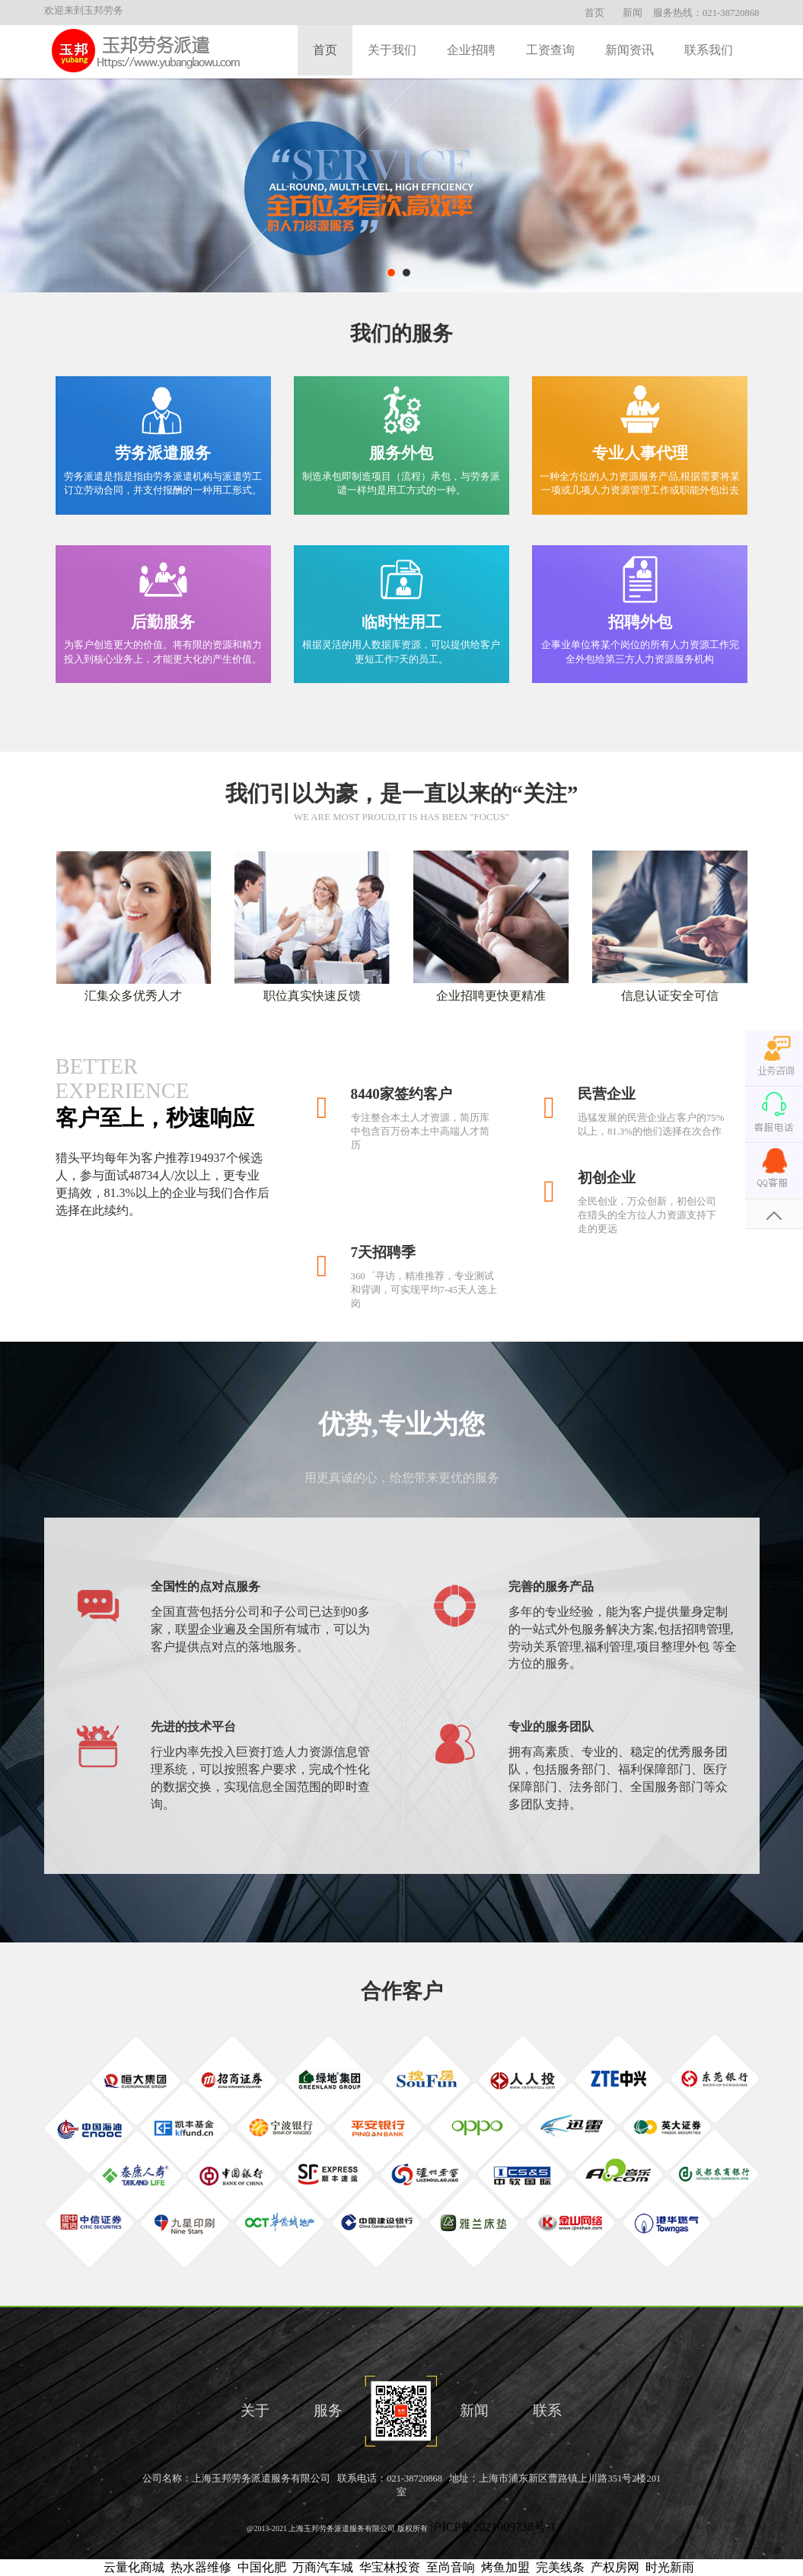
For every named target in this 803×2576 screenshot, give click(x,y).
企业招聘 (471, 49)
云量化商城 (134, 2567)
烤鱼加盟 (505, 2567)
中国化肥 (261, 2567)
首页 (594, 13)
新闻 (632, 13)
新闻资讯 (629, 49)
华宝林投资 (389, 2567)
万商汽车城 (322, 2567)
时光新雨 (669, 2567)
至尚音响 (450, 2567)
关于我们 (392, 49)
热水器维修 (200, 2567)
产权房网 (615, 2567)
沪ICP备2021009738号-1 (492, 2526)
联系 (547, 2410)
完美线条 (560, 2567)
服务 (328, 2410)
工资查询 (550, 49)
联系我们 (708, 49)
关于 (255, 2410)
